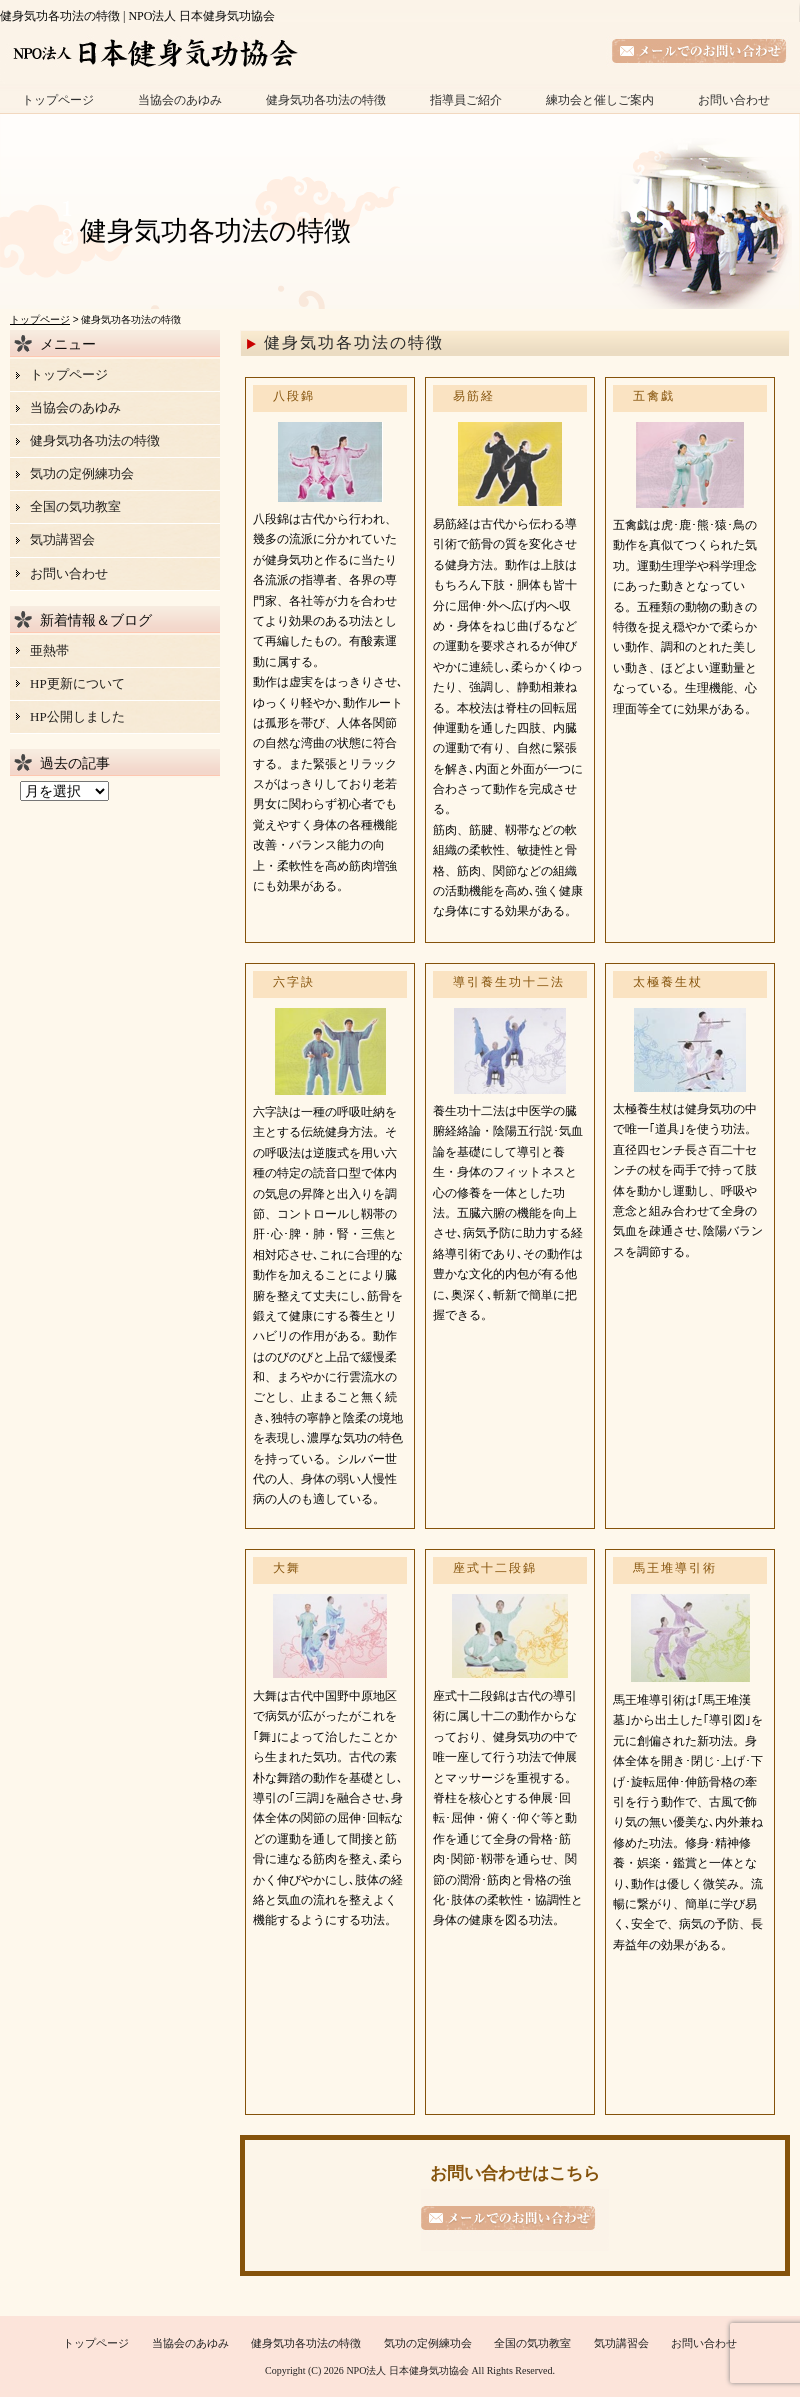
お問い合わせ (734, 100)
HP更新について (77, 683)
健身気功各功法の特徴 (326, 100)
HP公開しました (77, 716)
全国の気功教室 (75, 506)
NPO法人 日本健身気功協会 (407, 2370)
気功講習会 (62, 539)
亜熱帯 (49, 650)
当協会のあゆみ (180, 100)
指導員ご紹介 (466, 100)
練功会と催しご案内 (600, 100)
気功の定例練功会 (82, 473)
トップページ (58, 100)
